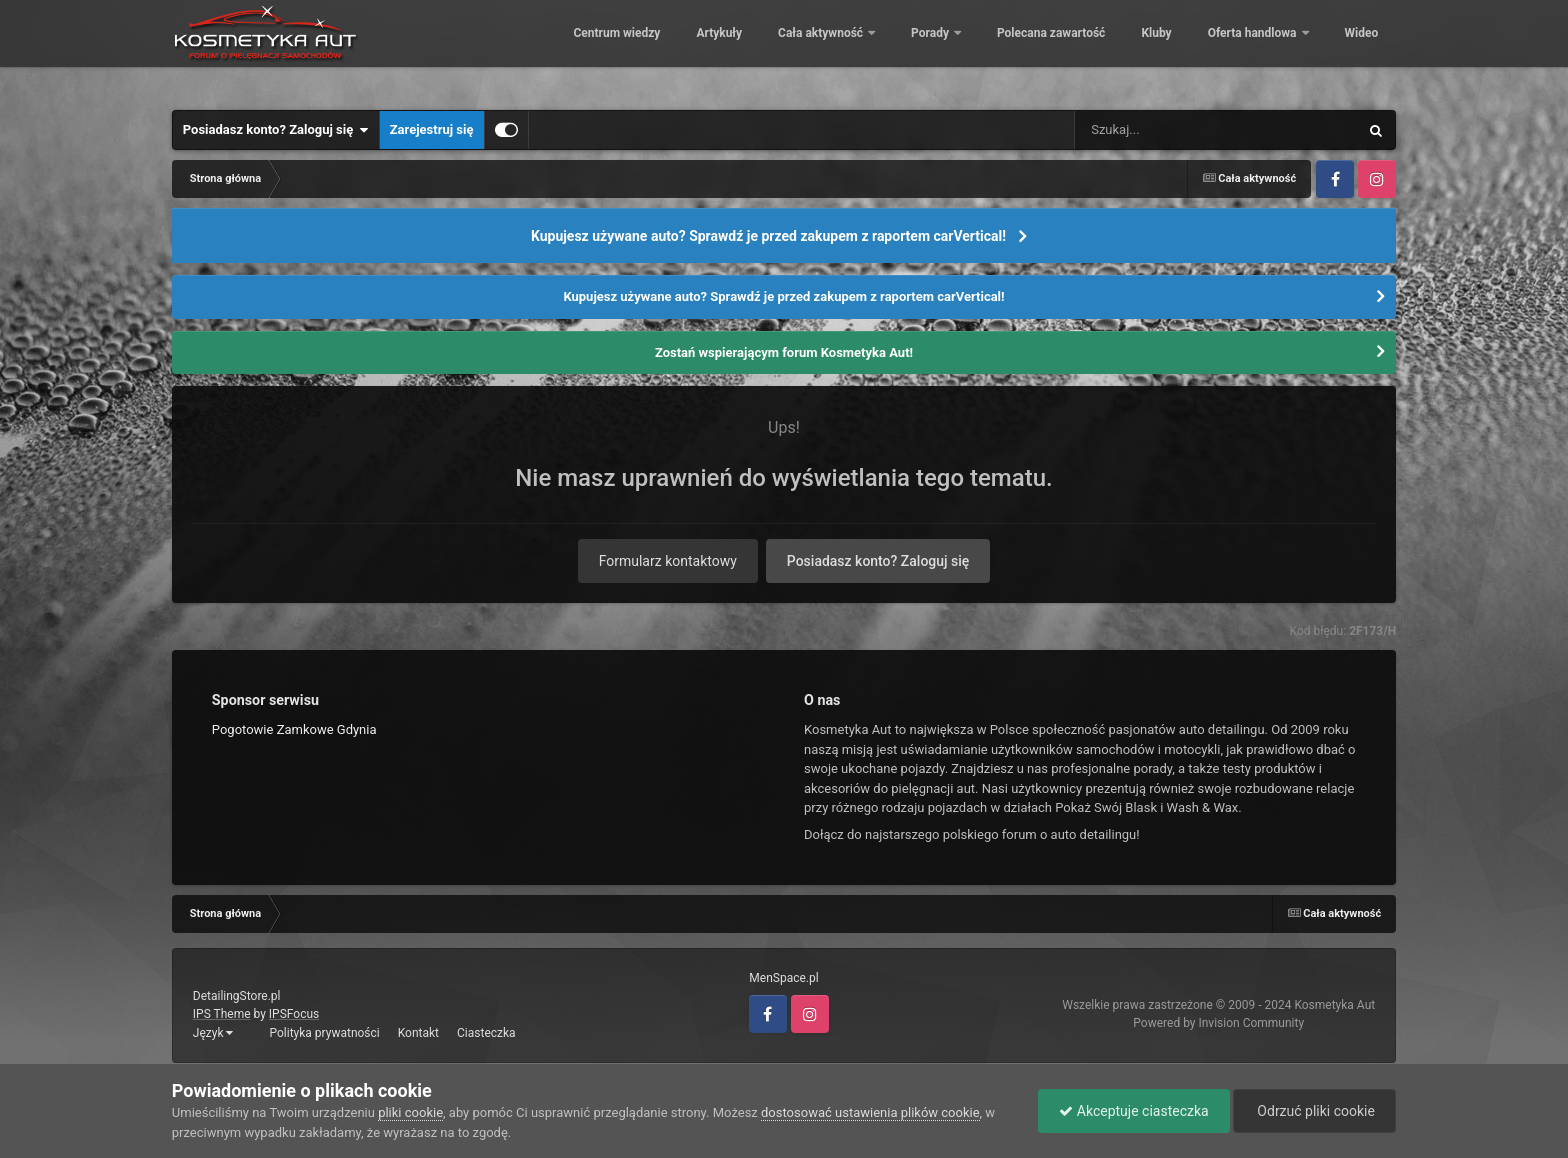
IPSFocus (294, 1014)
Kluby (1142, 50)
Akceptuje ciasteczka (1133, 1111)
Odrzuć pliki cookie (1314, 1111)
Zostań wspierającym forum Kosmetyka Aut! (784, 352)
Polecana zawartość (1037, 50)
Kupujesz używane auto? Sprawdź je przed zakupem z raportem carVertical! (768, 236)
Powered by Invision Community (1218, 1023)
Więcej (1349, 50)
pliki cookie (410, 1112)
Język (213, 1033)
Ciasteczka (486, 1033)
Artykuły (705, 50)
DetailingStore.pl (237, 996)
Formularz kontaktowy (668, 561)
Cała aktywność (808, 50)
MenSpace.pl (783, 978)
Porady (917, 50)
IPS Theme (222, 1014)
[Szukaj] (1171, 130)
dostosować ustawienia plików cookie (870, 1112)
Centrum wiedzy (602, 50)
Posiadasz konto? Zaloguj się (276, 130)
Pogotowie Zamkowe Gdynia (294, 729)
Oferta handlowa (1239, 50)
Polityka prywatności (324, 1033)
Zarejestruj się (432, 129)
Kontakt (418, 1033)
